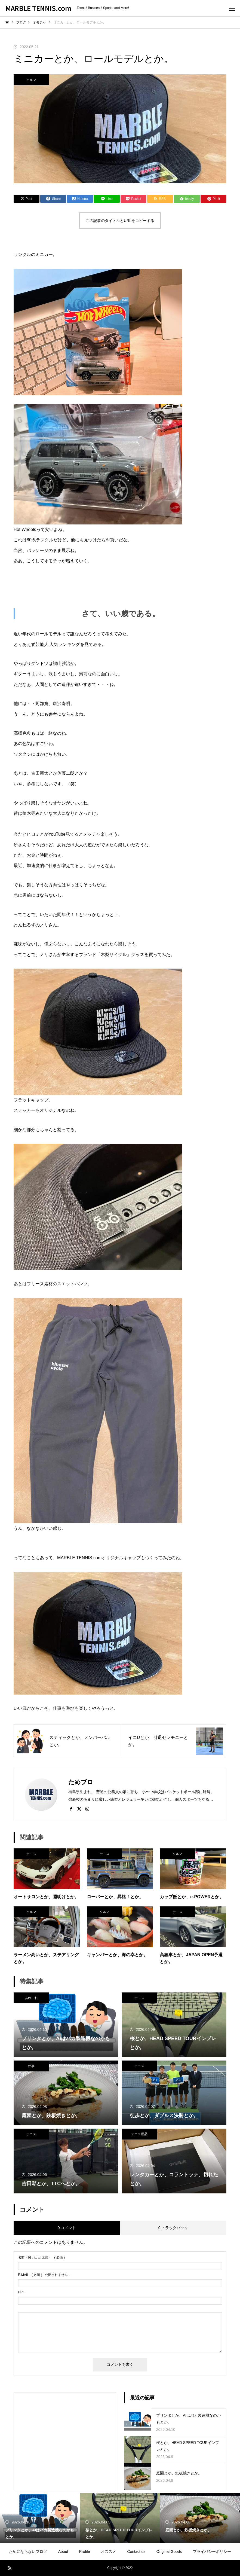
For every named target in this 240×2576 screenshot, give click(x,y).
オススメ (108, 2551)
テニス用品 (139, 2134)
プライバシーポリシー (212, 2551)
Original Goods (169, 2551)
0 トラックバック (173, 2228)
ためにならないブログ (28, 2551)
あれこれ (31, 1998)
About (63, 2551)
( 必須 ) (41, 2257)
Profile (84, 2551)
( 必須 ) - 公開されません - (44, 2274)
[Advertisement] (64, 2433)
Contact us (136, 2551)
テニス (31, 1854)
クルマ (31, 80)
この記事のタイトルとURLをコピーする (120, 220)
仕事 (31, 2066)
